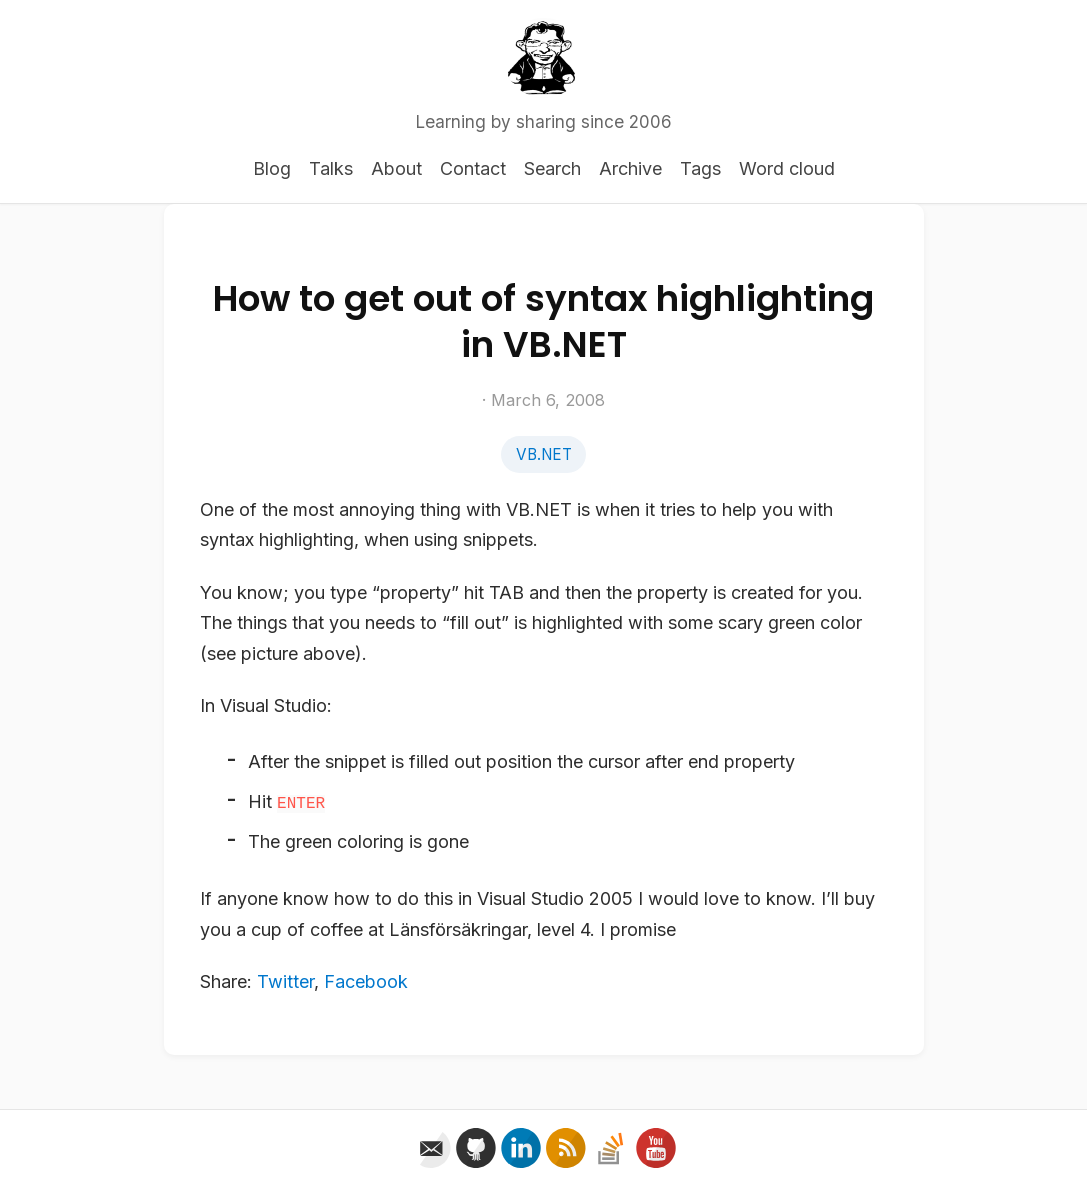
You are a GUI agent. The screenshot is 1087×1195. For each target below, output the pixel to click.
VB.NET (544, 454)
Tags (700, 168)
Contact (473, 168)
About (396, 168)
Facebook (366, 981)
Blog (272, 168)
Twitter (285, 981)
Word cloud (787, 168)
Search (552, 168)
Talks (331, 168)
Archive (630, 168)
